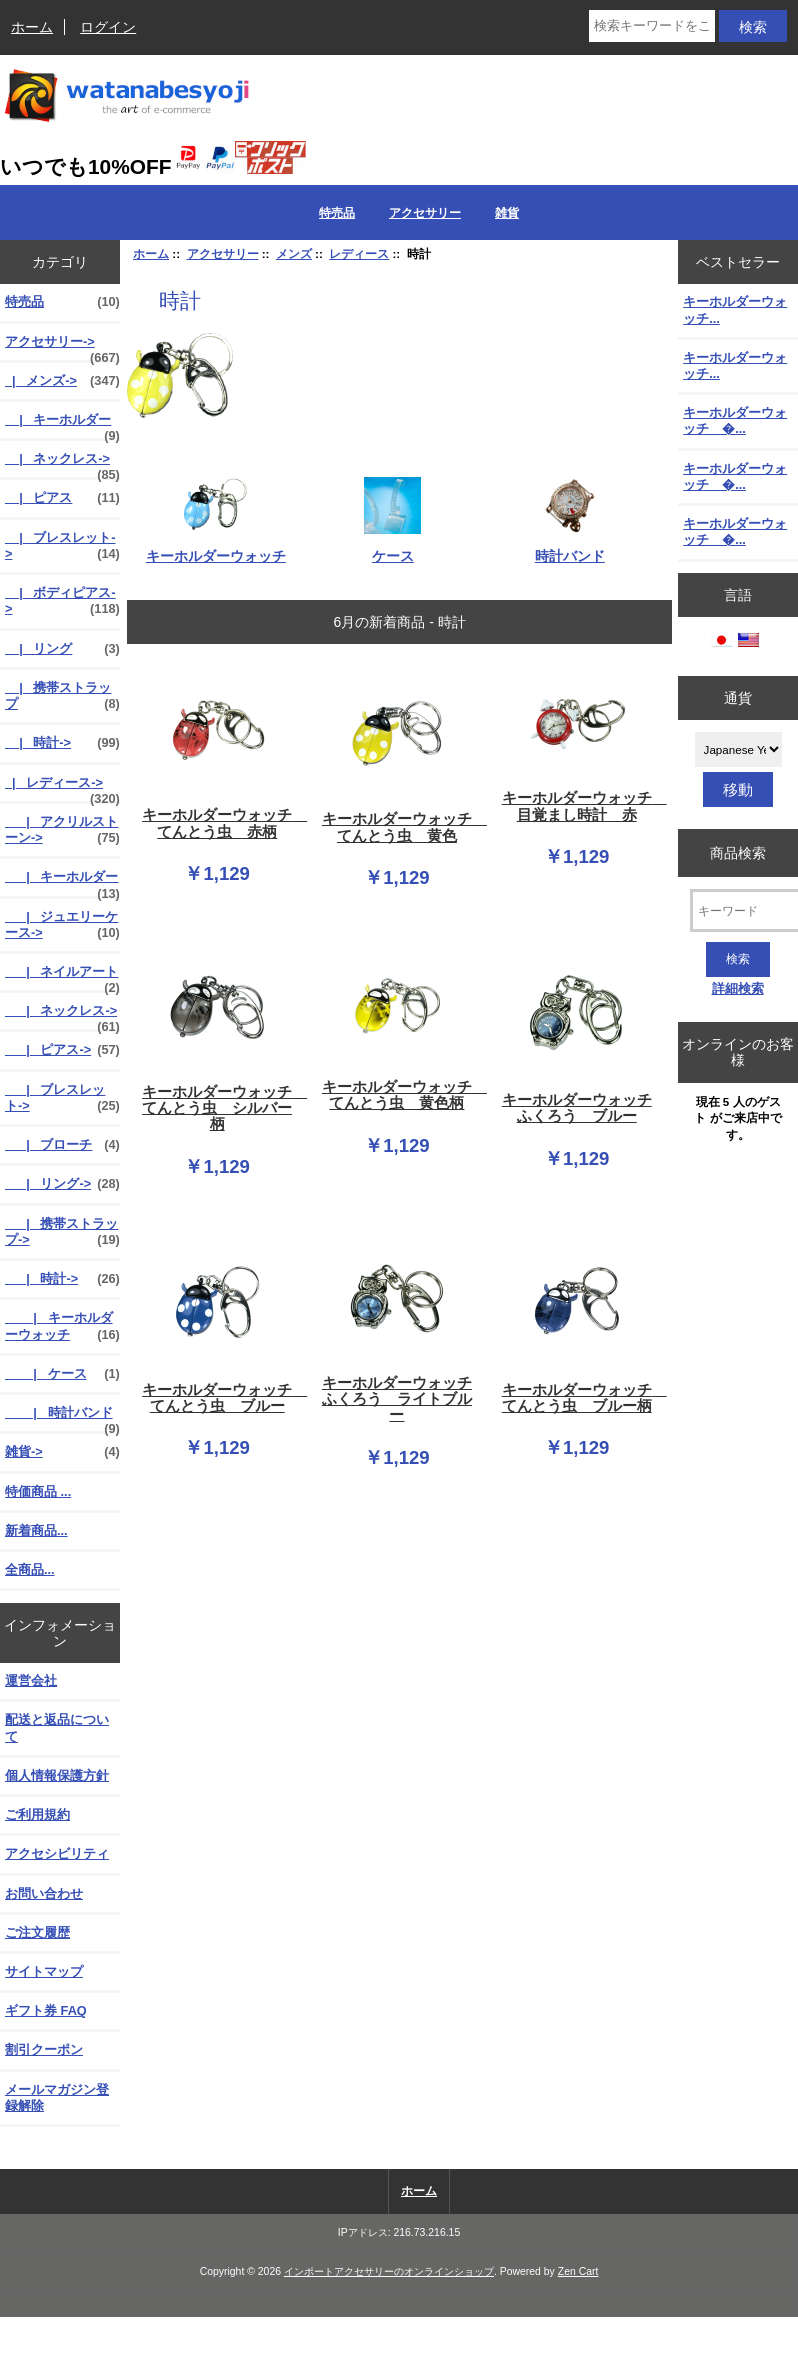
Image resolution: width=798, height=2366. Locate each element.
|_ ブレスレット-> (62, 546)
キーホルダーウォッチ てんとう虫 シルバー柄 (220, 1108)
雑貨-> (62, 1452)
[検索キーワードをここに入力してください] (652, 26)
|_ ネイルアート (62, 977)
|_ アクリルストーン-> (62, 830)
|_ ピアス (62, 498)
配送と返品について (57, 1727)
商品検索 (738, 852)
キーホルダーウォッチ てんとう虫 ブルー (220, 1398)
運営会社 (31, 1680)
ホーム (32, 27)
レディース (359, 253)
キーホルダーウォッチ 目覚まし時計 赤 (580, 806)
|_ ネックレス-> (62, 464)
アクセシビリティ (57, 1853)
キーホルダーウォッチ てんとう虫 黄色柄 (400, 1095)
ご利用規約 (37, 1814)
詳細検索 (738, 988)
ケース (392, 547)
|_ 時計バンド (62, 1418)
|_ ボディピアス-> (62, 601)
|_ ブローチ (62, 1145)
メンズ (294, 253)
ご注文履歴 (37, 1932)
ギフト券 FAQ (46, 2010)
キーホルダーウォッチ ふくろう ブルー (577, 1108)
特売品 (337, 213)
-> (62, 347)
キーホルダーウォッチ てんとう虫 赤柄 (220, 823)
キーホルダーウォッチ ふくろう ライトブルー (397, 1399)
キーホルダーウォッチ (216, 547)
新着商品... (36, 1530)
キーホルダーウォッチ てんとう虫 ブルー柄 (580, 1398)
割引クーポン (44, 2049)
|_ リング (62, 649)
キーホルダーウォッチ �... (735, 420)
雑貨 (507, 213)
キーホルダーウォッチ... (735, 309)
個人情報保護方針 (57, 1775)
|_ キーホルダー (62, 425)
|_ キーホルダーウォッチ (62, 1326)
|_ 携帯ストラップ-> (62, 1232)
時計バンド (570, 547)
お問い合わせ (44, 1893)
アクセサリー (223, 253)
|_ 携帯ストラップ (62, 696)
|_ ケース (62, 1374)
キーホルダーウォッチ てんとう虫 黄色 (400, 827)
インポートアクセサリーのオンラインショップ (389, 2271)
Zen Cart (578, 2271)
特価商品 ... (38, 1491)
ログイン (108, 27)
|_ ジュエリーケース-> (62, 925)
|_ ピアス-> (62, 1050)
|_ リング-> (62, 1184)
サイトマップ (44, 1971)
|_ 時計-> (62, 743)
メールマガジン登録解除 (57, 2097)
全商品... (30, 1569)
